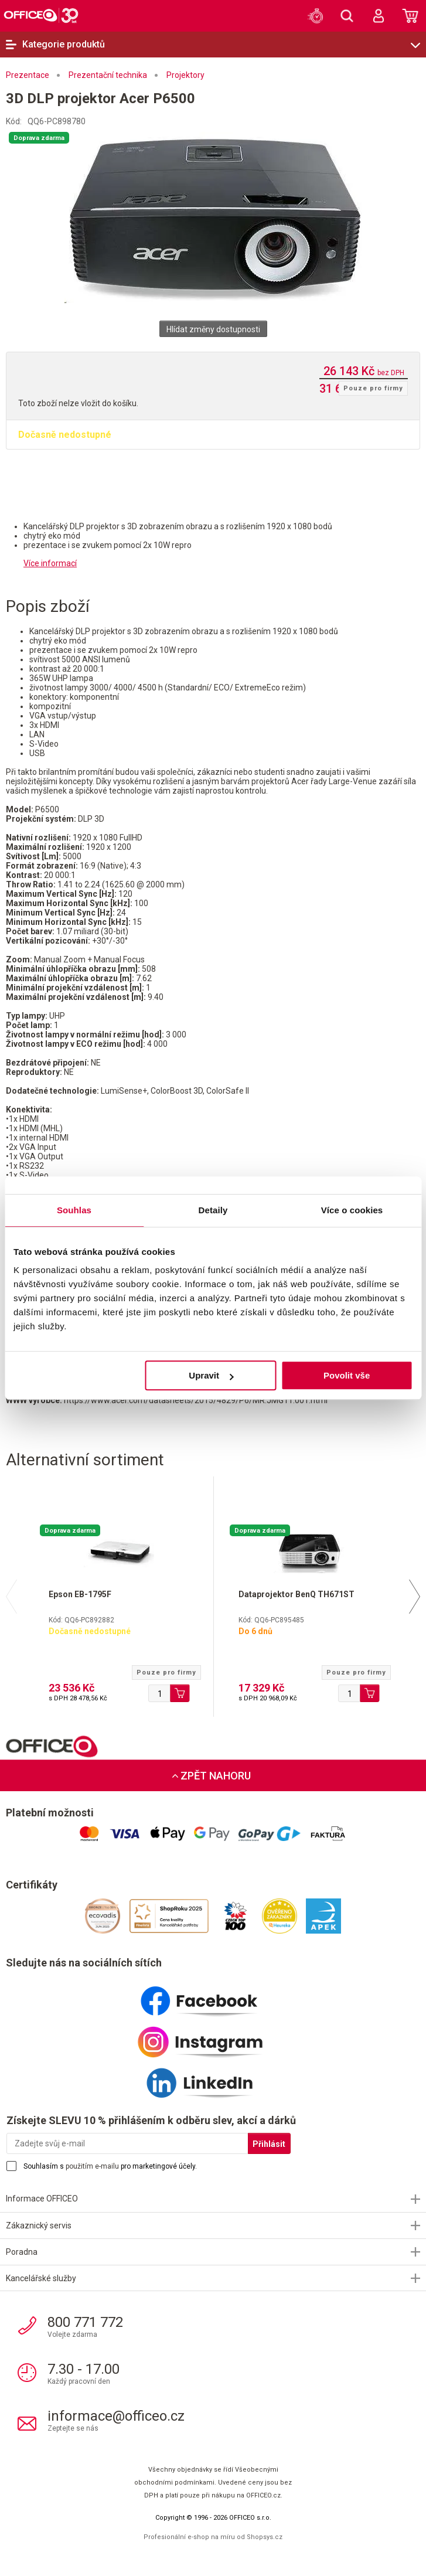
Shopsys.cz (264, 2537)
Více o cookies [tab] (352, 1210)
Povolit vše (346, 1375)
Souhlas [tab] (74, 1210)
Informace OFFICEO (42, 2198)
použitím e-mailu (92, 2166)
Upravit (211, 1375)
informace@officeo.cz (116, 2416)
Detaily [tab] (213, 1210)
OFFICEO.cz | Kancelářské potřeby (41, 15)
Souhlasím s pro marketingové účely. (110, 2166)
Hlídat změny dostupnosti (213, 329)
